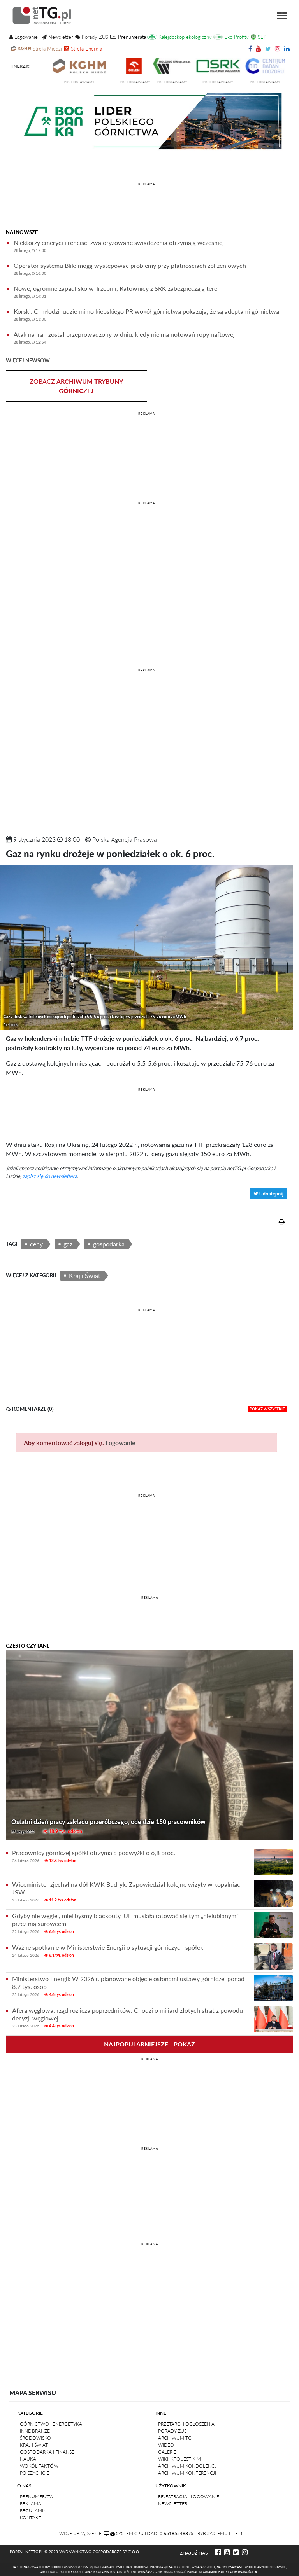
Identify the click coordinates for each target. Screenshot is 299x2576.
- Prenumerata (35, 2496)
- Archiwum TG (173, 2438)
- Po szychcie (33, 2473)
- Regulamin (32, 2510)
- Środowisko (34, 2438)
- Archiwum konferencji (185, 2473)
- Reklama (29, 2503)
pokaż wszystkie (267, 1409)
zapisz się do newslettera (50, 1176)
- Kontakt (29, 2517)
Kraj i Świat (84, 1275)
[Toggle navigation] (282, 15)
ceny (36, 1244)
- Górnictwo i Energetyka (49, 2424)
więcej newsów (28, 360)
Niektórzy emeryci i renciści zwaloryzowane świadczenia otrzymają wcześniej (150, 247)
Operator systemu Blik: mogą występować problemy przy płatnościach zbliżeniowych (150, 270)
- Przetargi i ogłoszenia (185, 2424)
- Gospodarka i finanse (45, 2452)
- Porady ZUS (170, 2431)
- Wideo (164, 2445)
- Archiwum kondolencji (186, 2466)
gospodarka (109, 1244)
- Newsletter (171, 2503)
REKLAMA (146, 184)
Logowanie (120, 1442)
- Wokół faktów (37, 2466)
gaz (67, 1244)
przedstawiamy (92, 82)
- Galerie (165, 2452)
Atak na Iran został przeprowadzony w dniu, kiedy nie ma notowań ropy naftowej (150, 339)
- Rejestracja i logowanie (187, 2496)
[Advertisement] (146, 206)
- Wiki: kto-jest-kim (178, 2459)
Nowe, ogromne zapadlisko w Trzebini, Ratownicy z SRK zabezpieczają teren (150, 293)
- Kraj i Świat (32, 2445)
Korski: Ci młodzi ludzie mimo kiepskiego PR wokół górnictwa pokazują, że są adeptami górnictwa (150, 316)
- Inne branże (33, 2431)
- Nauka (26, 2459)
